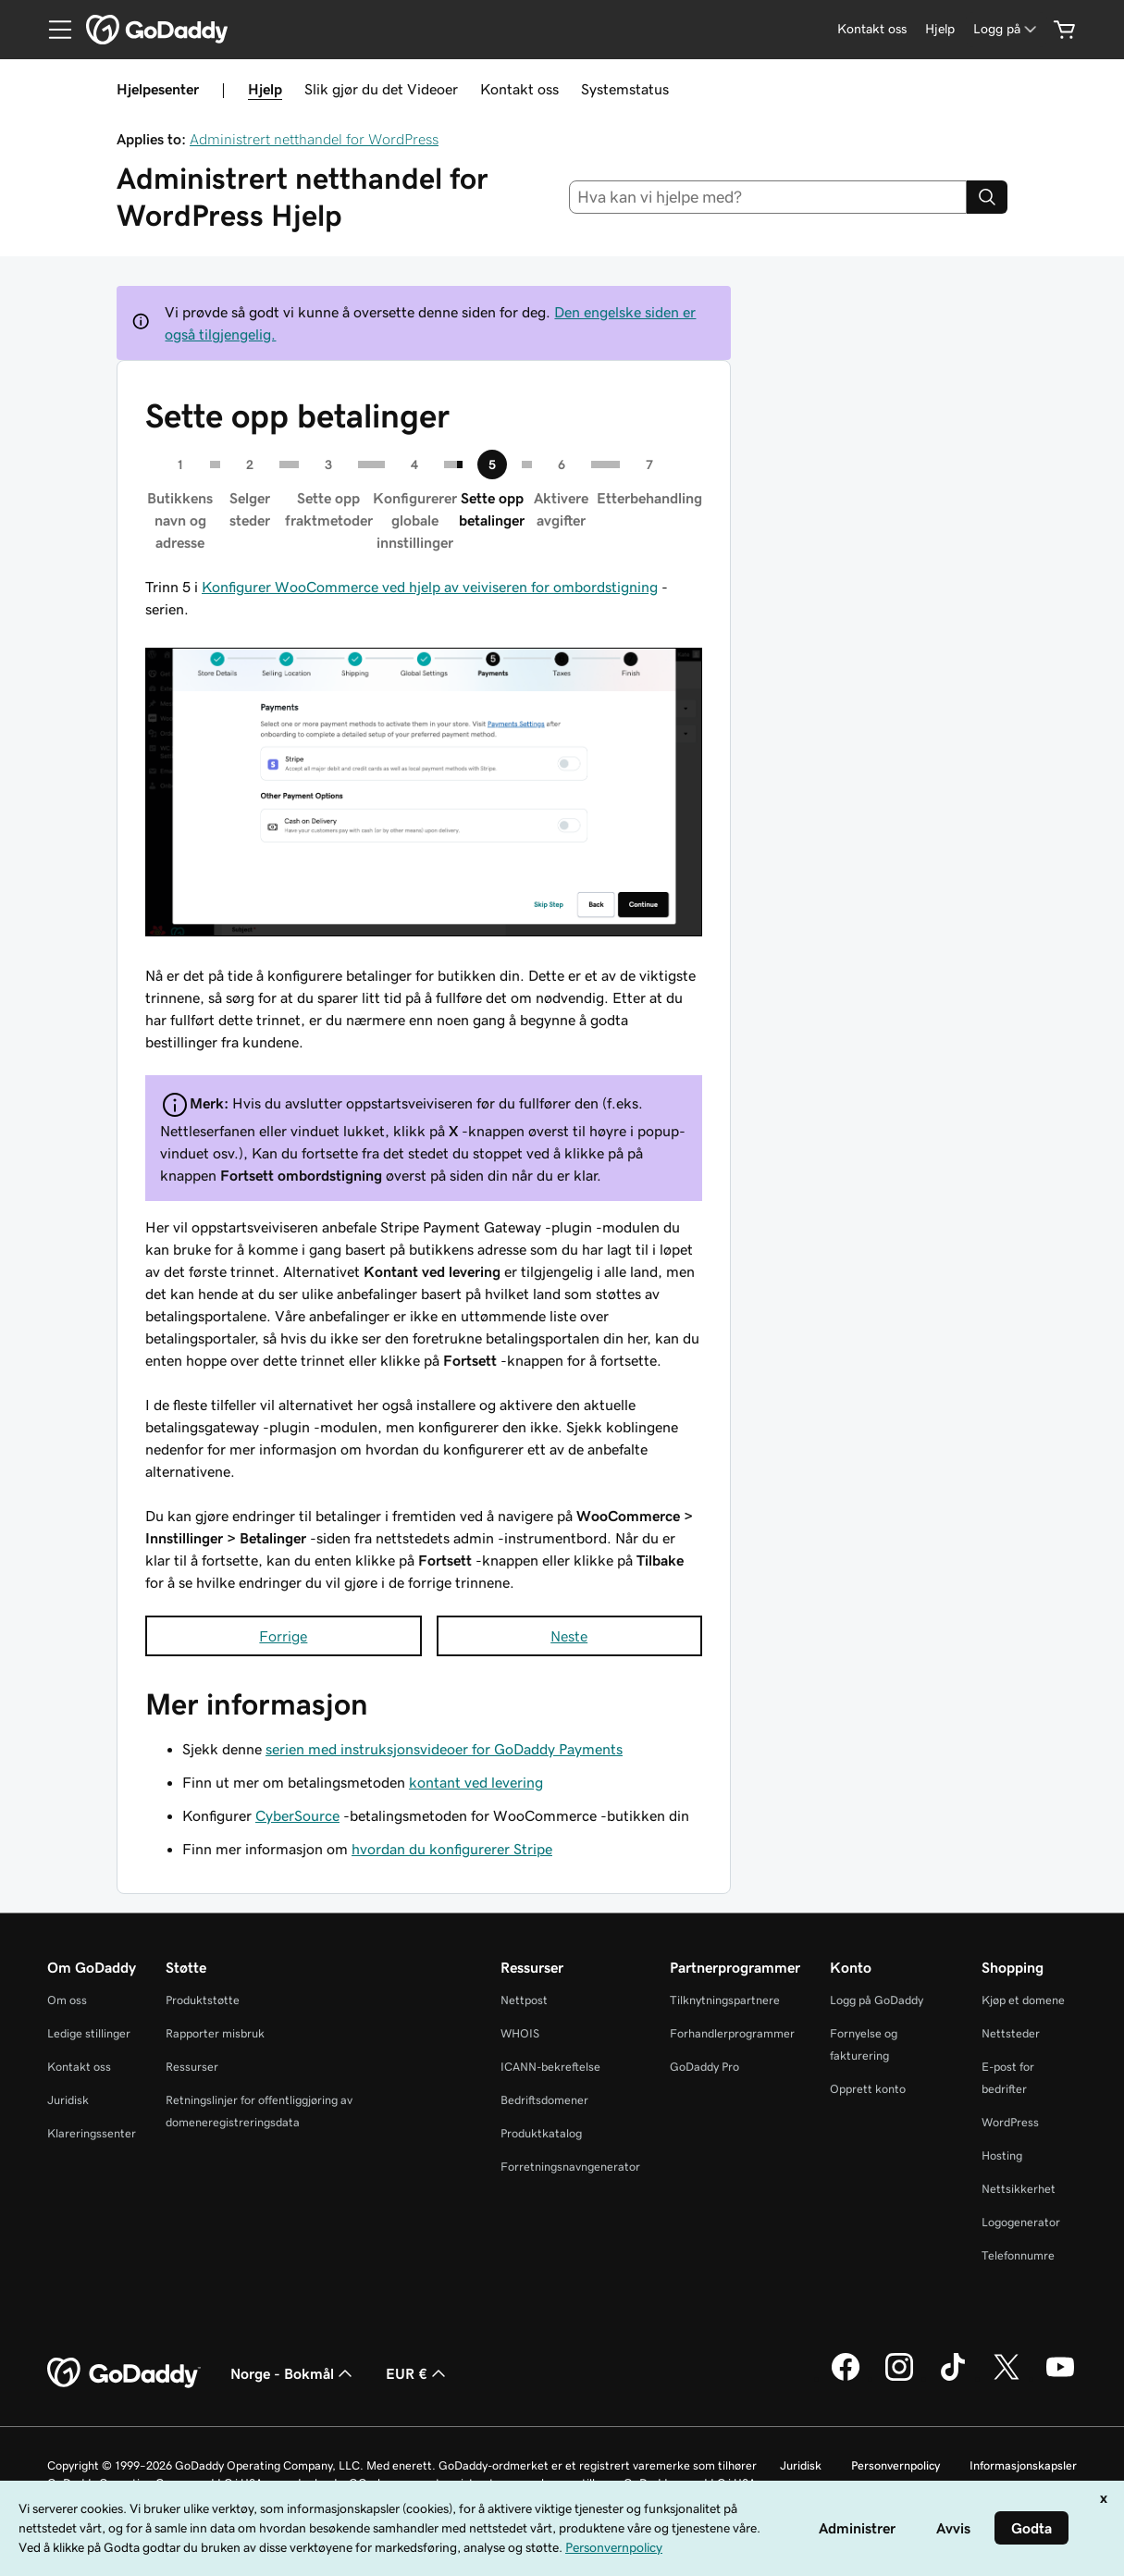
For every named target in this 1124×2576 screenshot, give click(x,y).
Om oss (67, 2000)
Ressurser (192, 2067)
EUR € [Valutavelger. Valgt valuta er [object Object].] (418, 2373)
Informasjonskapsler (1023, 2465)
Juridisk (68, 2100)
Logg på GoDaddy (876, 2000)
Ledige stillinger (88, 2033)
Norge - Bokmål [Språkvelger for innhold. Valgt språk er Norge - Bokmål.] (293, 2373)
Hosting (1002, 2155)
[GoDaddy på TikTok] (953, 2378)
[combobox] (767, 197)
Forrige (283, 1636)
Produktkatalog (541, 2133)
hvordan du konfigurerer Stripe (452, 1848)
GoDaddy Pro (704, 2067)
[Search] (987, 197)
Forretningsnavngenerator (570, 2167)
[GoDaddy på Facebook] (845, 2378)
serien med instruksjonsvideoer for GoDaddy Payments (444, 1748)
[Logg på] (1006, 29)
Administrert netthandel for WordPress (314, 138)
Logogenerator (1021, 2222)
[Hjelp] (940, 29)
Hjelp (265, 88)
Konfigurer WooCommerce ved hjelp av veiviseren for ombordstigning (430, 586)
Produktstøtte (203, 2000)
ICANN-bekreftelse (550, 2067)
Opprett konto (868, 2089)
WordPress (1010, 2122)
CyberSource (297, 1815)
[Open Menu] (52, 29)
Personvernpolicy (895, 2465)
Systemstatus (625, 88)
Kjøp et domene (1023, 2000)
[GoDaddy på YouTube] (1060, 2378)
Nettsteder (1011, 2033)
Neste (568, 1636)
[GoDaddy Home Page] (124, 2373)
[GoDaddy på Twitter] (1006, 2378)
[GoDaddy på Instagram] (899, 2378)
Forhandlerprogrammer (732, 2033)
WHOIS (519, 2033)
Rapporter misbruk (215, 2033)
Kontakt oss (519, 88)
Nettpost (524, 2000)
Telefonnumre (1018, 2255)
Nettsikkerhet (1019, 2189)
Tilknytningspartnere (725, 2000)
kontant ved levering (476, 1782)
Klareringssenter (91, 2133)
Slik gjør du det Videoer (381, 88)
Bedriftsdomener (544, 2100)
